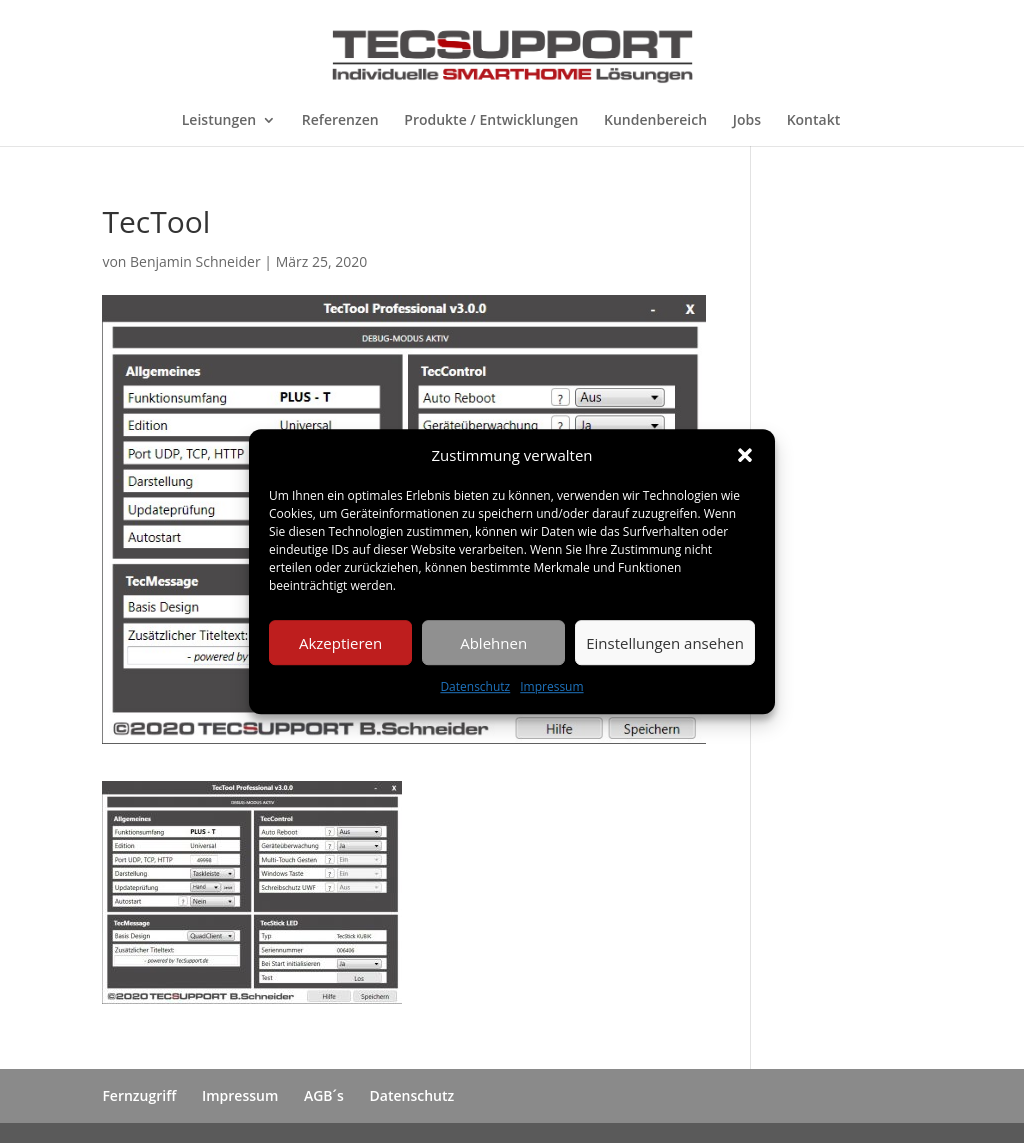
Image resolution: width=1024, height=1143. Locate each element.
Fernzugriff (139, 1095)
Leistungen (219, 121)
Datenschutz (475, 687)
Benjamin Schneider (195, 261)
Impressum (551, 687)
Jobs (747, 121)
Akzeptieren (340, 643)
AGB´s (324, 1095)
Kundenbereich (655, 121)
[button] (745, 456)
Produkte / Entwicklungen (491, 121)
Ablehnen (493, 643)
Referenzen (340, 121)
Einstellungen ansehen (665, 643)
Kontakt (814, 121)
